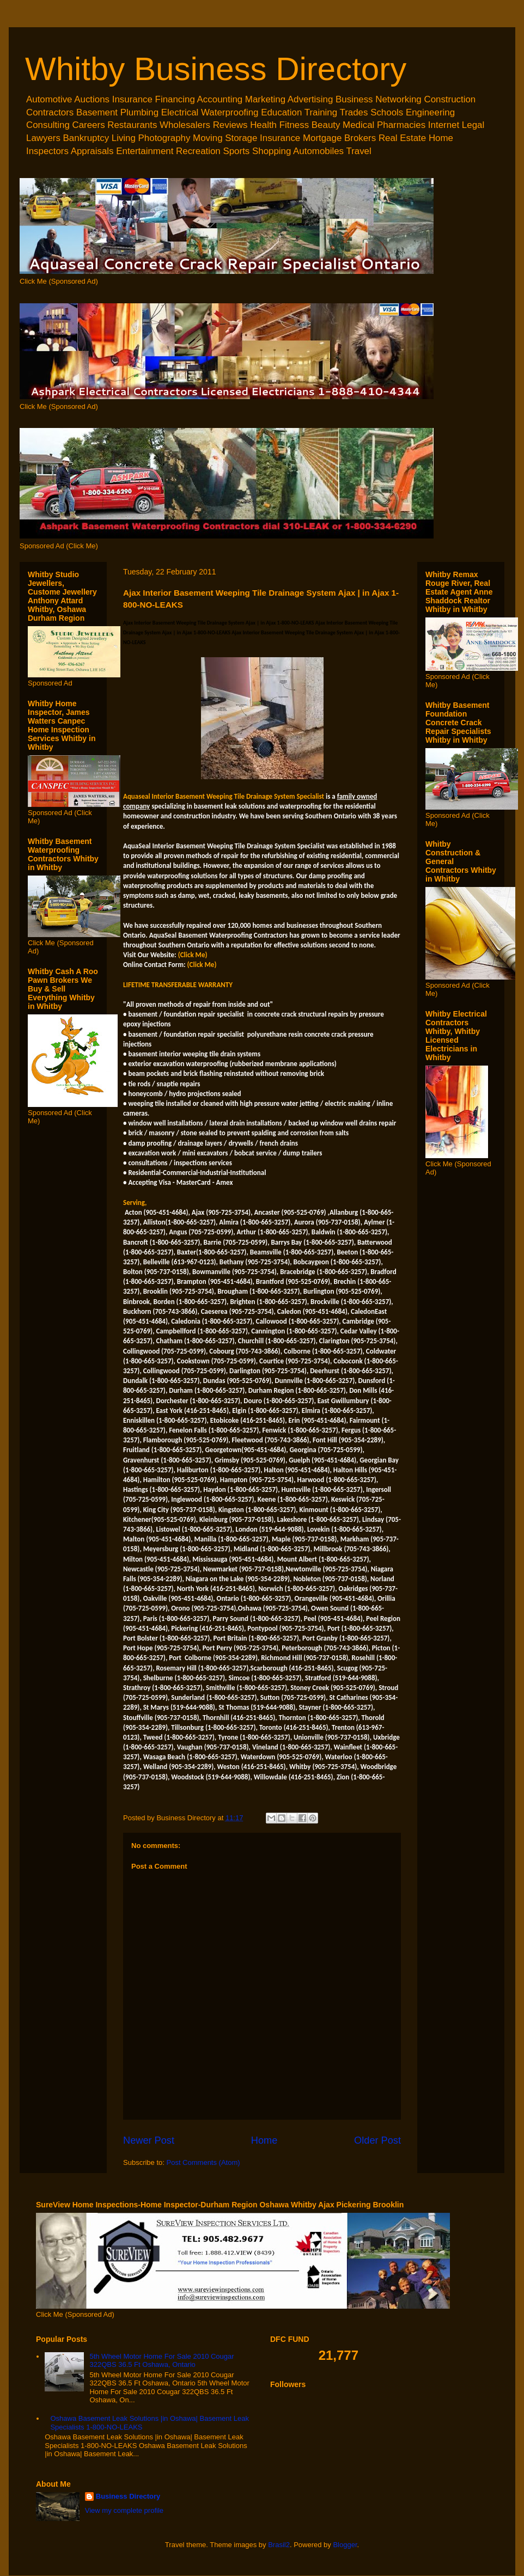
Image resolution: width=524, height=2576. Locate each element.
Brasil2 (279, 2545)
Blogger (345, 2545)
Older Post (377, 2140)
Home (264, 2140)
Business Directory (128, 2496)
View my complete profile (124, 2510)
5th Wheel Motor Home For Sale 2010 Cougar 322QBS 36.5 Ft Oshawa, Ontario (161, 2360)
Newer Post (148, 2140)
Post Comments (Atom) (203, 2162)
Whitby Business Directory (215, 69)
